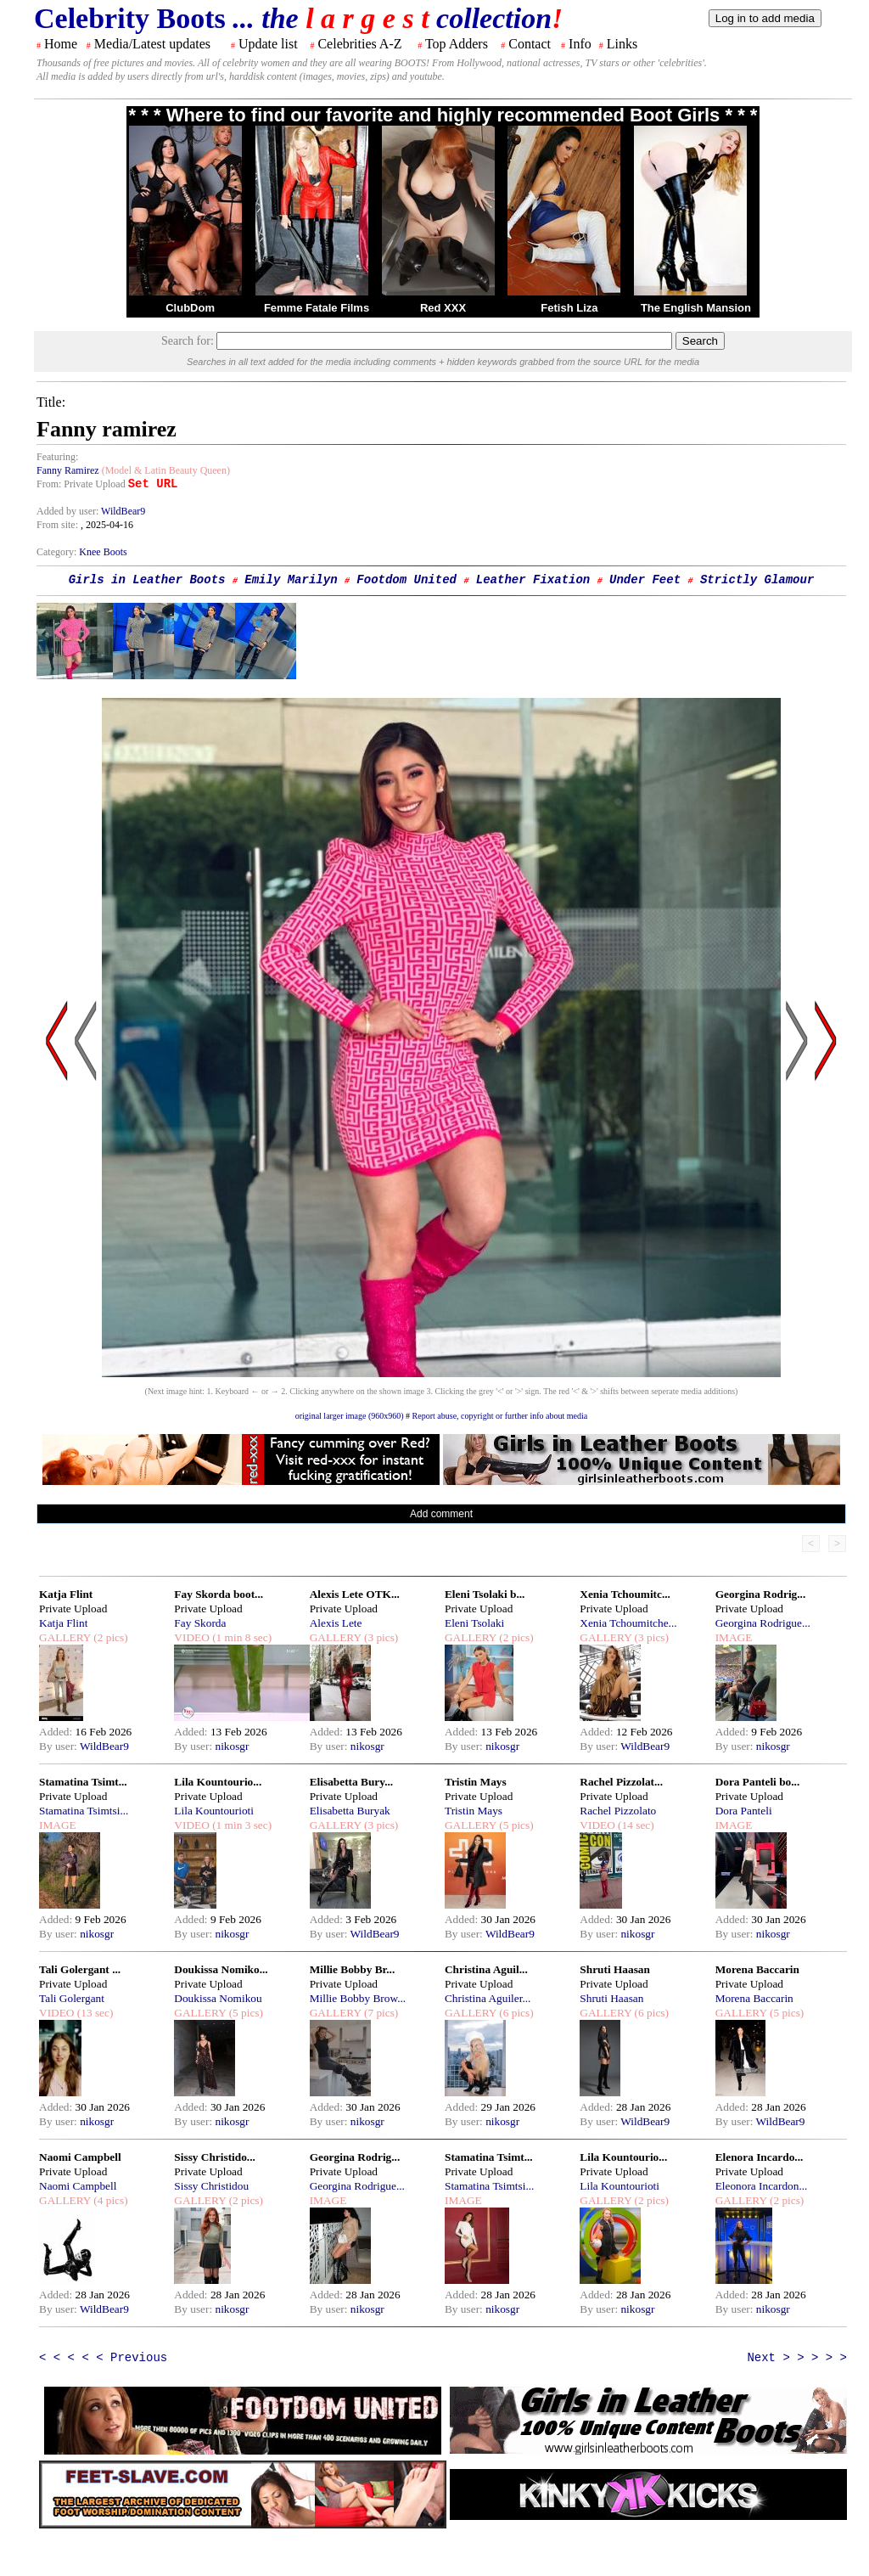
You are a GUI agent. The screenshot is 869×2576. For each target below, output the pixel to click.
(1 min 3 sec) (241, 1825)
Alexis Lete (336, 1623)
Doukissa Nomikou (217, 1998)
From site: (57, 525)
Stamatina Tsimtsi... (83, 1810)
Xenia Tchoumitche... (628, 1623)
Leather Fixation (533, 580)
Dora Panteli (743, 1810)
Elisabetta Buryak (350, 1810)
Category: (57, 552)
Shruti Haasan (615, 1969)
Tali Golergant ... (80, 1969)
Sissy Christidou (211, 2185)
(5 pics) (515, 1825)
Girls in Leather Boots (147, 580)
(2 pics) (109, 1637)
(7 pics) (380, 2012)
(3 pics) (380, 1637)
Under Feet (645, 580)
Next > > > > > (797, 2358)
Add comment (441, 1514)
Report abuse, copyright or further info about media (500, 1415)
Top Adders (456, 44)
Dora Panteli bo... (757, 1781)
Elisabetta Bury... (352, 1781)
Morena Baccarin (757, 1969)
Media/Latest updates (152, 44)
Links (622, 44)
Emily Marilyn (290, 580)
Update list (268, 44)
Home (60, 44)
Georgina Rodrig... (760, 1594)
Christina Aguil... (486, 1969)
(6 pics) (515, 2012)
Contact (529, 44)
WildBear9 (123, 511)
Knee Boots (102, 552)
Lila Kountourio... (217, 1781)
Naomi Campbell (80, 2157)
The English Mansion (696, 307)
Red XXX (443, 307)
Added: (57, 1731)
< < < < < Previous (103, 2358)
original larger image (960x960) (349, 1415)
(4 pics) (109, 2200)
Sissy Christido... (214, 2157)
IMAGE (734, 1637)
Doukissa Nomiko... (220, 1969)
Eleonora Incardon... (761, 2185)
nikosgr (232, 1746)
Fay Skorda (200, 1623)
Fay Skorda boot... (218, 1594)
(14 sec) (634, 1825)
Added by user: (68, 511)
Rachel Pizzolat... (621, 1781)
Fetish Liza (569, 307)
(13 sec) (93, 2012)
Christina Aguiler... (487, 1998)
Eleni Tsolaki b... (484, 1594)
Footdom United (406, 580)
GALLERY (65, 1637)
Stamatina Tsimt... (83, 1781)
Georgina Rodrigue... (762, 1623)
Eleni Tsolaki (474, 1623)
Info (580, 44)
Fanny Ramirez (67, 470)
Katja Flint (66, 1594)
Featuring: (57, 457)
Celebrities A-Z (359, 44)
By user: (59, 1746)
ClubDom (190, 307)
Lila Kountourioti (214, 1810)
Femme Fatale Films (316, 307)
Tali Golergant (71, 1998)
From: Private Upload (81, 484)
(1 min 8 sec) (241, 1637)
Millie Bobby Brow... (358, 1998)
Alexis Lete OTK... (355, 1594)
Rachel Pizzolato (618, 1810)
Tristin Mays (476, 1781)
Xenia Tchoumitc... (625, 1594)
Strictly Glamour (757, 580)
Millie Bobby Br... (352, 1969)
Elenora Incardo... (759, 2157)
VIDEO (191, 1637)
